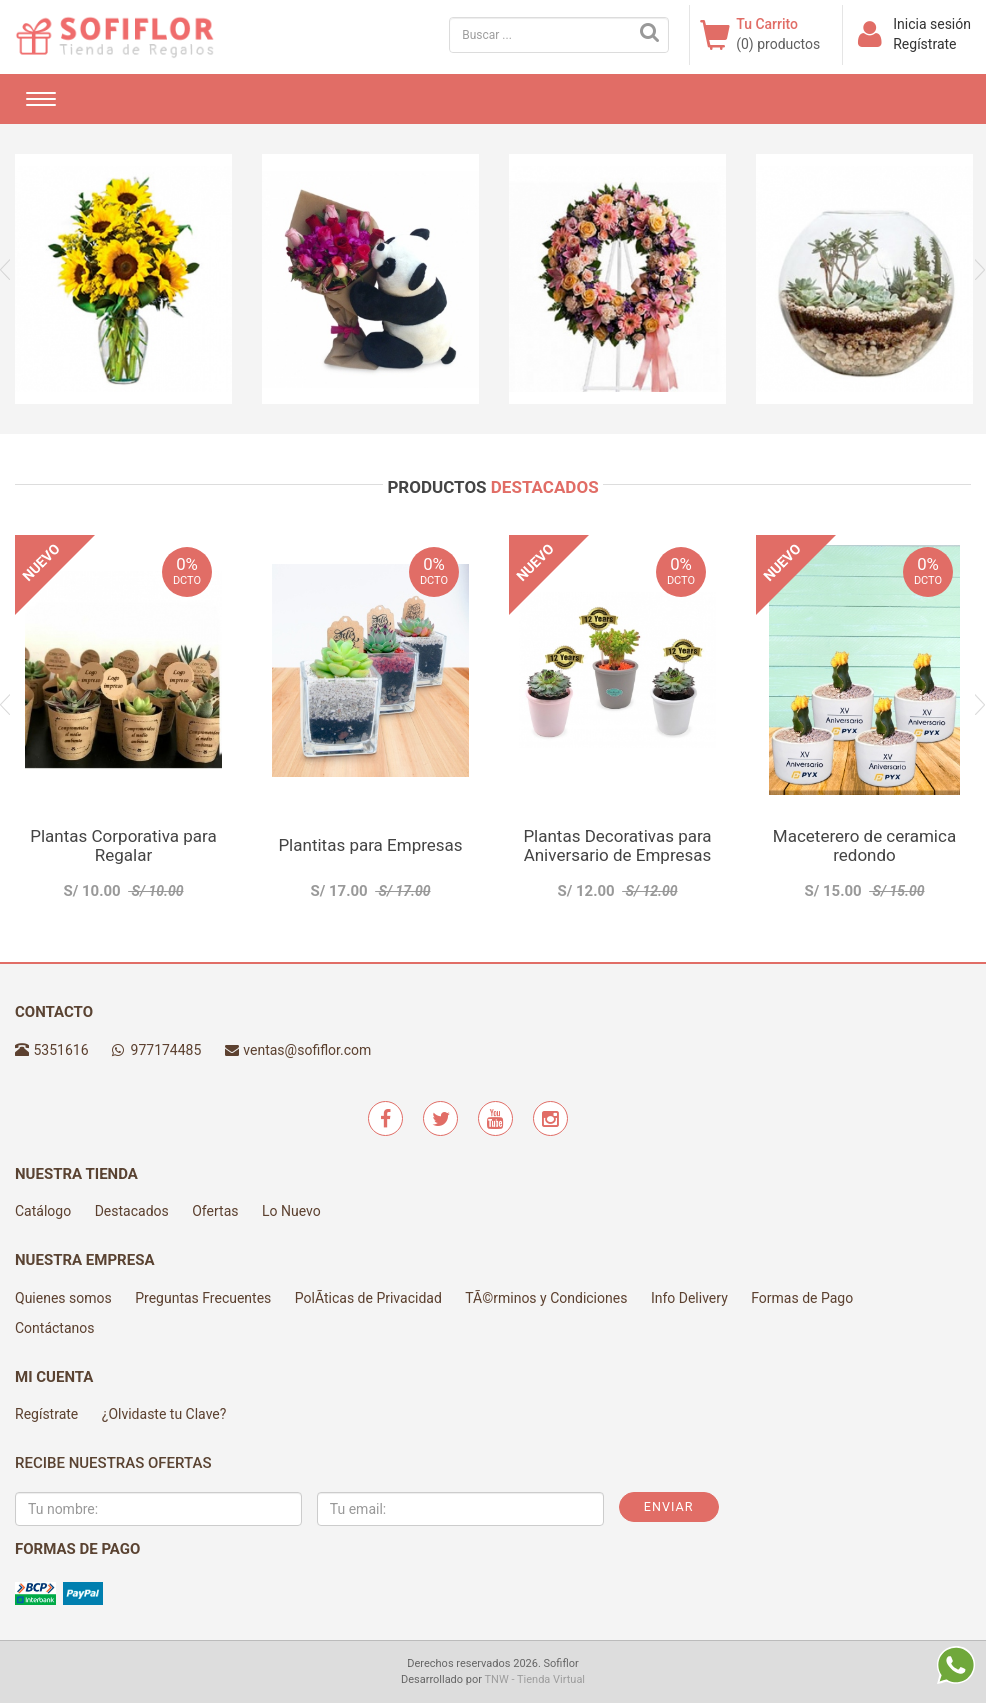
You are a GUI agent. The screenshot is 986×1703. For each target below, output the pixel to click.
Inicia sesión (932, 24)
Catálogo (43, 1211)
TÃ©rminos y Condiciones (546, 1298)
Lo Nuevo (291, 1211)
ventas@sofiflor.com (307, 1050)
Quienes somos (63, 1298)
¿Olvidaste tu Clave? (164, 1414)
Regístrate (924, 44)
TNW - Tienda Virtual (535, 1679)
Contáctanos (55, 1328)
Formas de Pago (802, 1298)
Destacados (132, 1211)
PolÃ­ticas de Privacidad (368, 1298)
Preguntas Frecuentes (203, 1298)
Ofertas (215, 1211)
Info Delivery (689, 1298)
